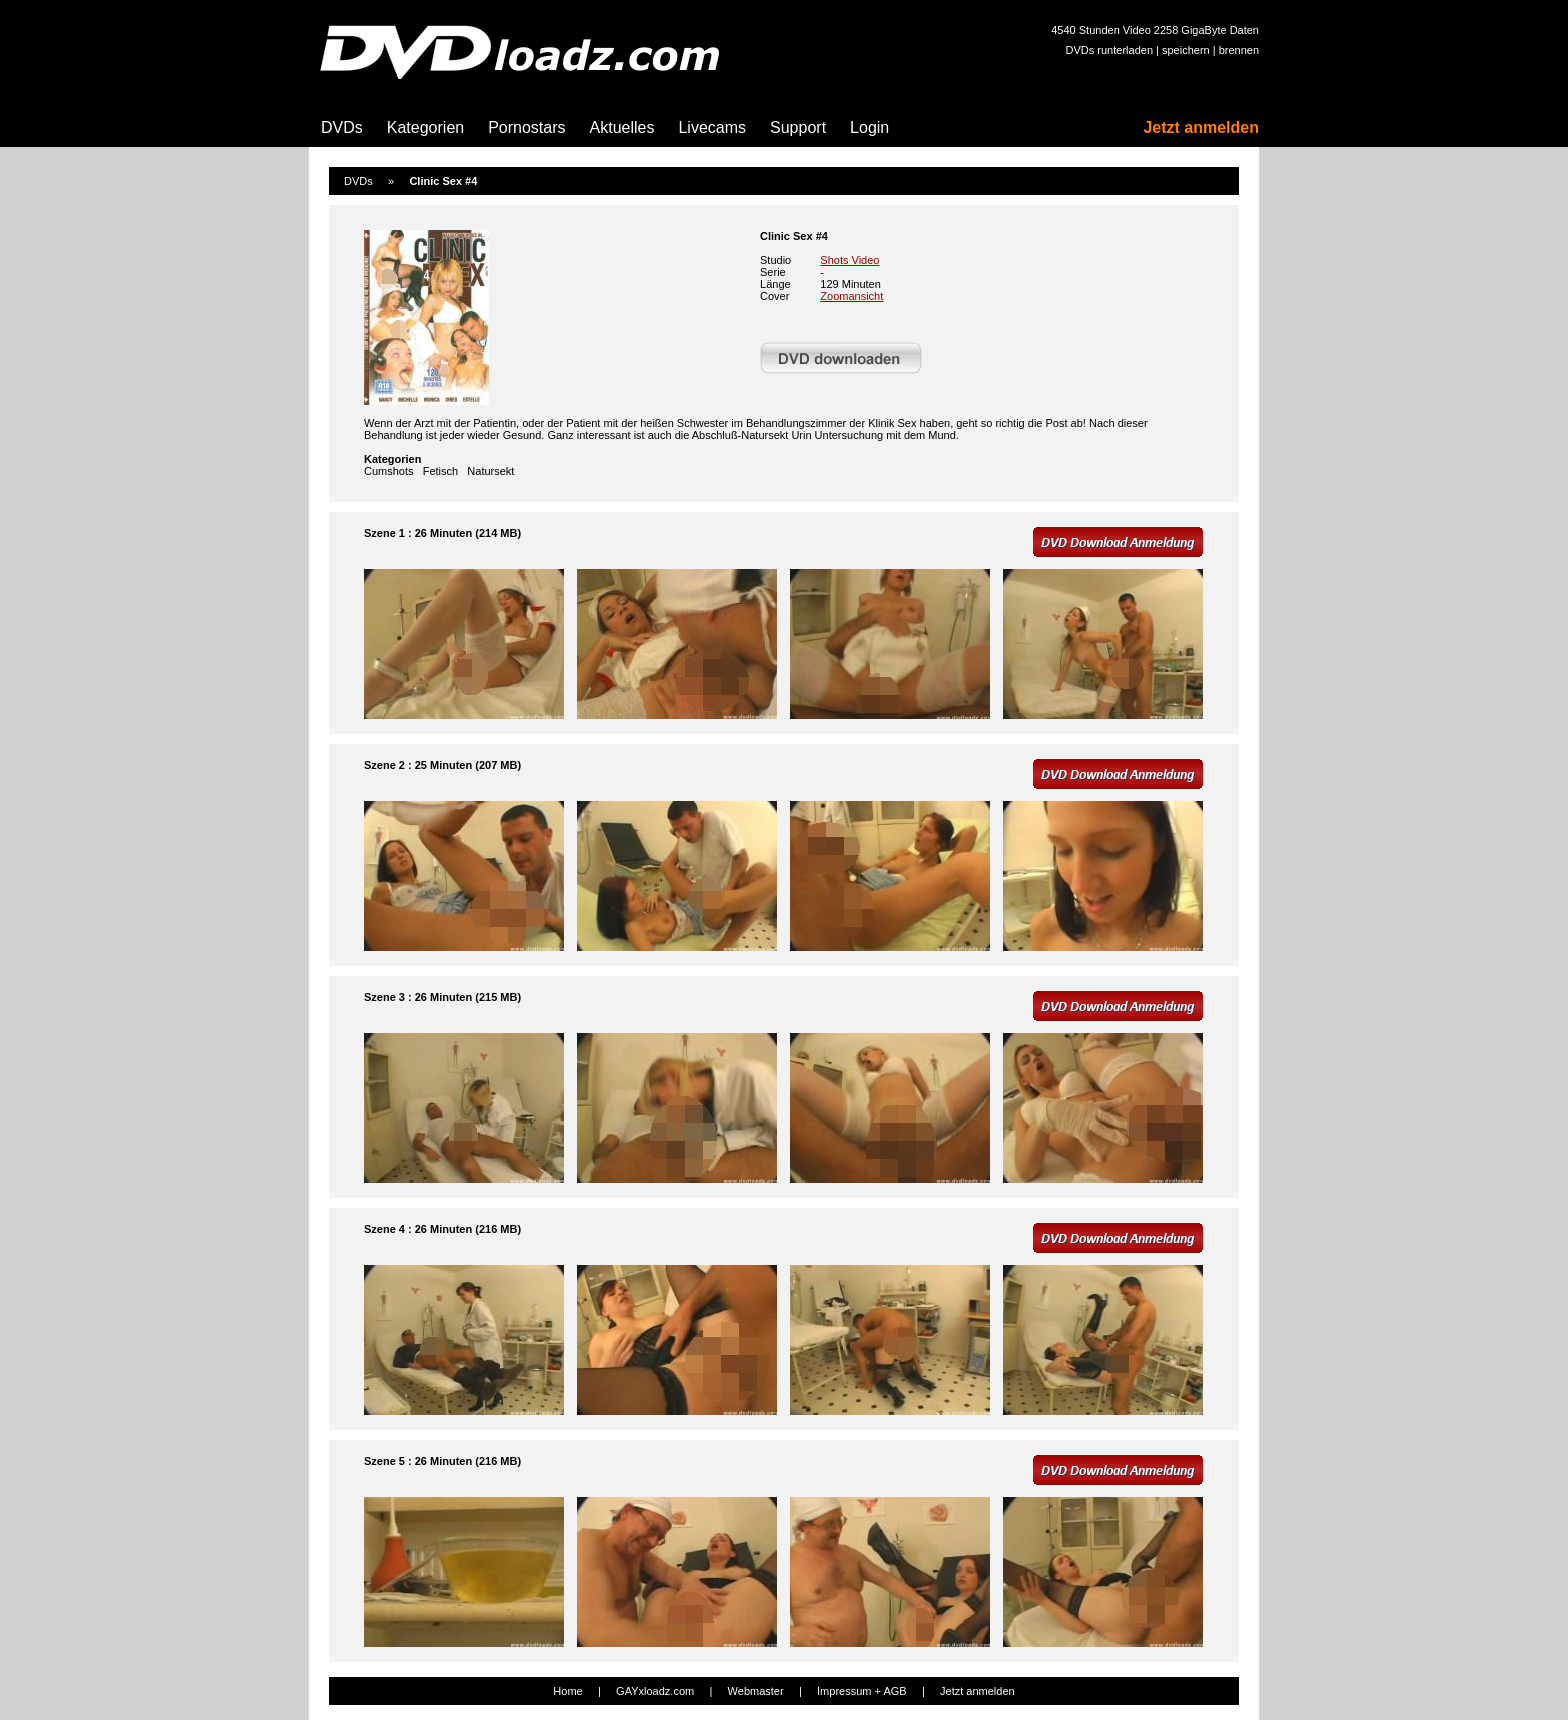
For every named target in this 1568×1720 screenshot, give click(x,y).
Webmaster (756, 1691)
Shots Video (849, 260)
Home (567, 1691)
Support (798, 127)
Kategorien (425, 127)
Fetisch (440, 471)
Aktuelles (622, 127)
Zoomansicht (851, 296)
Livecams (712, 127)
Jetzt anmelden (1201, 127)
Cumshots (389, 471)
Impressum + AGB (862, 1691)
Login (869, 127)
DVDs (342, 127)
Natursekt (490, 471)
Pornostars (526, 127)
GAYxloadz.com (655, 1691)
